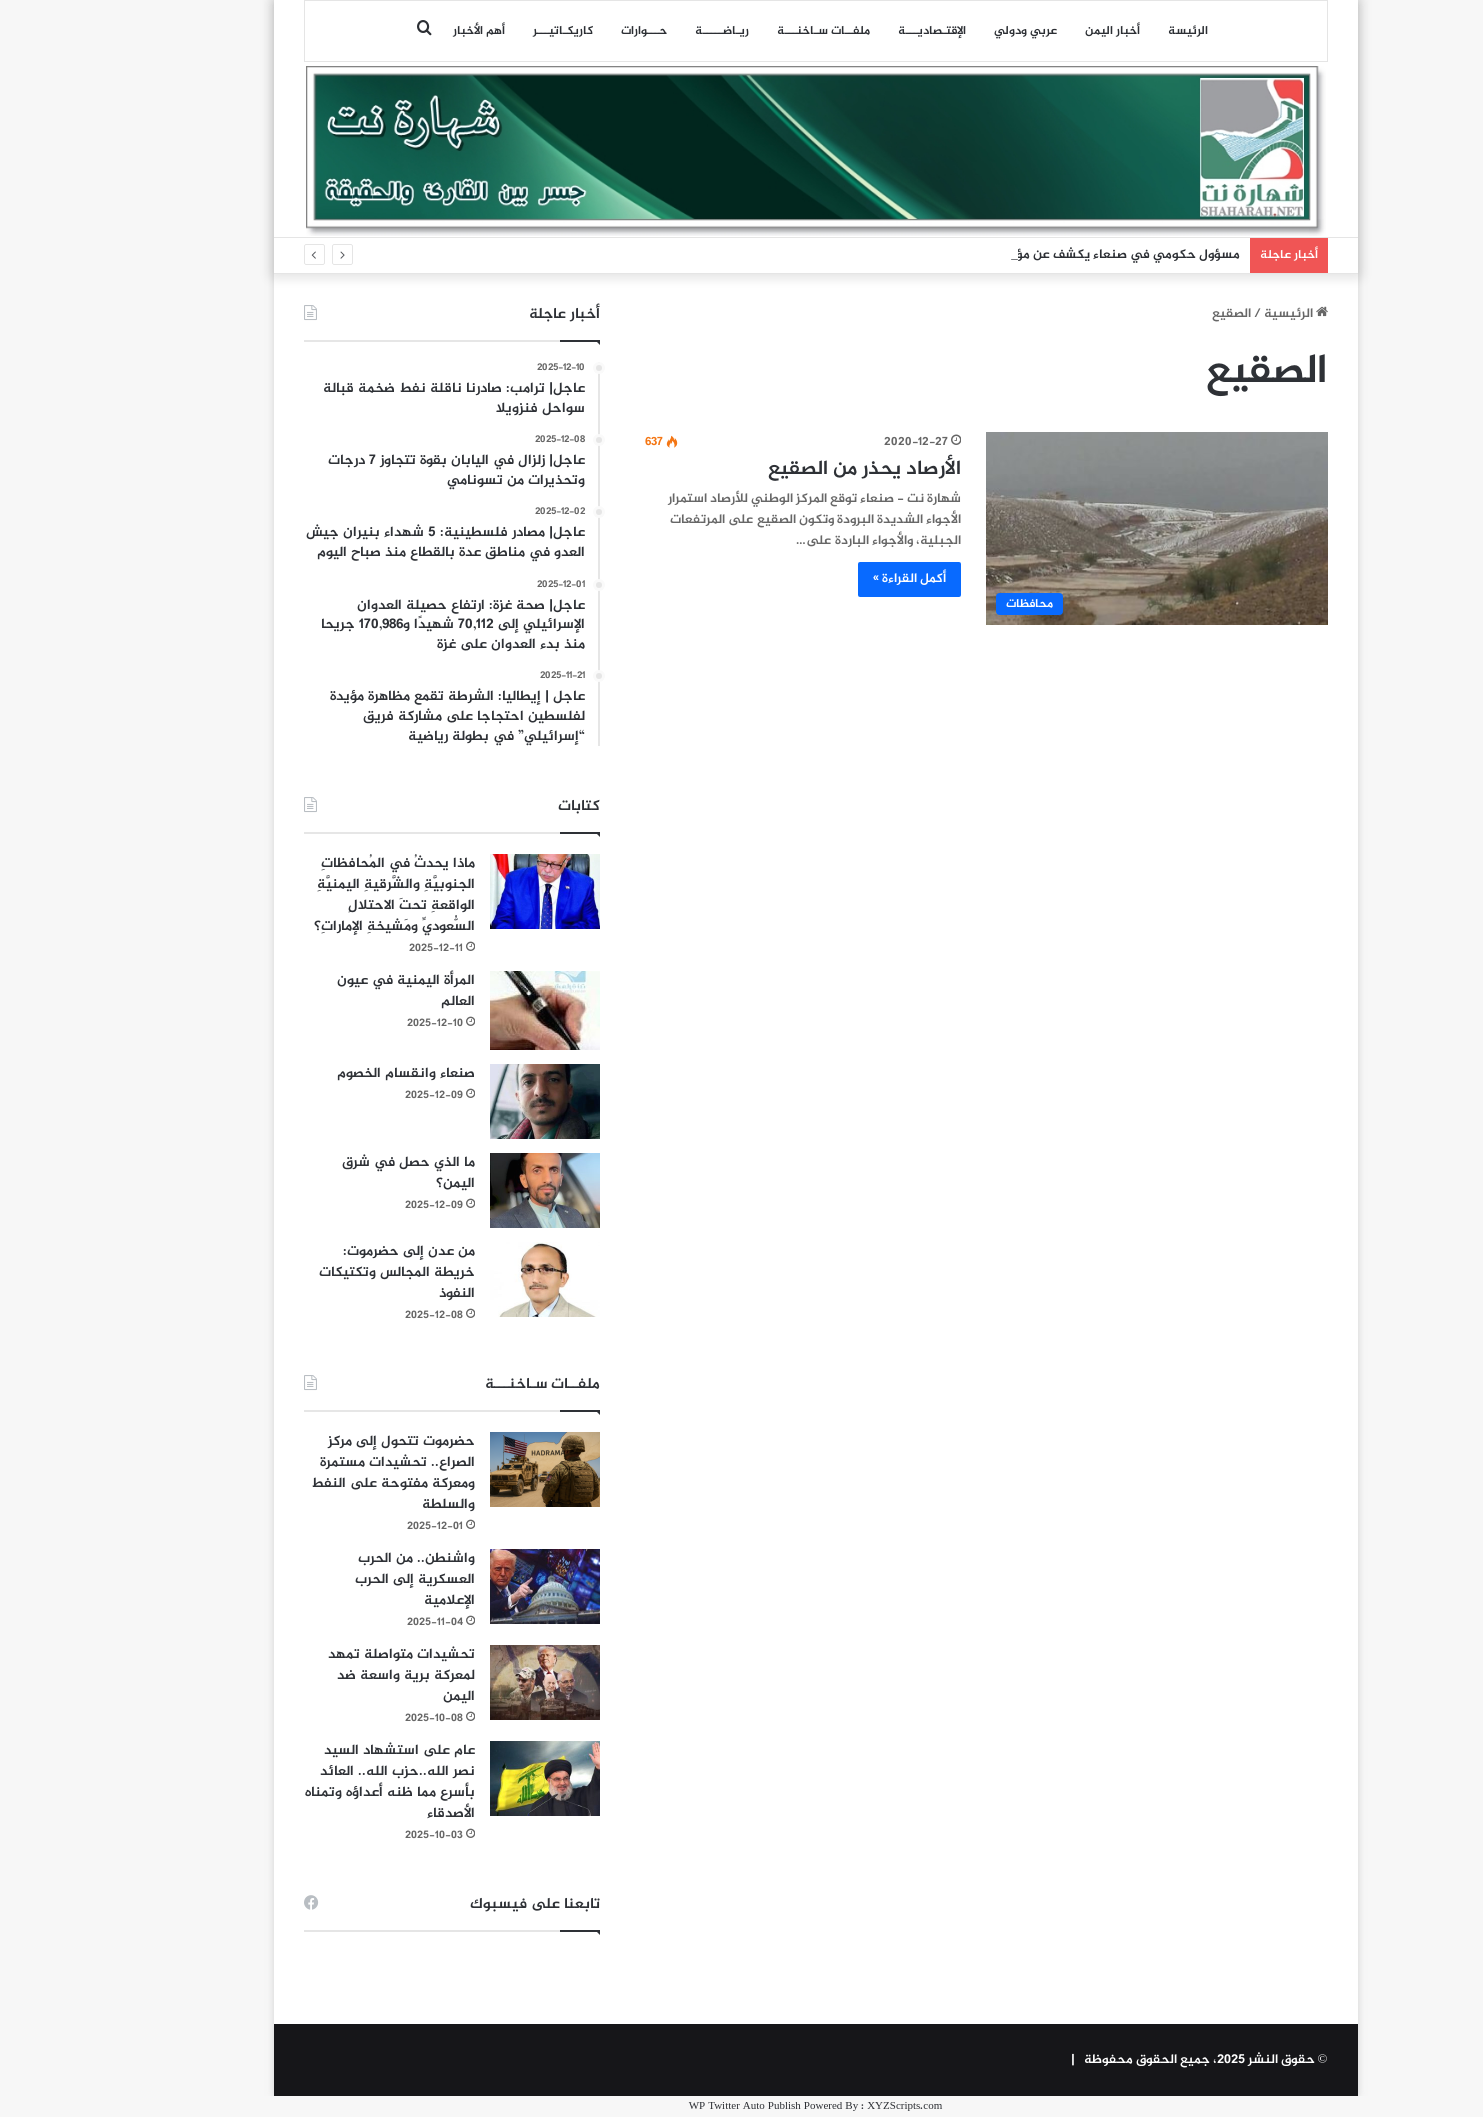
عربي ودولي (951, 31)
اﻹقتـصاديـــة (858, 31)
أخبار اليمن (1038, 31)
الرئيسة (1114, 31)
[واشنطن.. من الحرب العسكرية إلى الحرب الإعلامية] (471, 1586)
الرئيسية (1222, 314)
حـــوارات (570, 31)
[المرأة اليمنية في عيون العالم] (471, 1010)
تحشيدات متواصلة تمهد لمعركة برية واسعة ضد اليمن (327, 1675)
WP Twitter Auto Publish (671, 2106)
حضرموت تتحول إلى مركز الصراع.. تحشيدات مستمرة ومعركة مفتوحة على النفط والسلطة (319, 1473)
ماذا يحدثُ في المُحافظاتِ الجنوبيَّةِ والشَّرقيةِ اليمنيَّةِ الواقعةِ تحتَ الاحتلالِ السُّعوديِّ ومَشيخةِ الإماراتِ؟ (320, 895)
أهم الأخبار (405, 31)
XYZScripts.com (830, 2106)
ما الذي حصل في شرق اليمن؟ (334, 1173)
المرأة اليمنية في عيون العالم (332, 991)
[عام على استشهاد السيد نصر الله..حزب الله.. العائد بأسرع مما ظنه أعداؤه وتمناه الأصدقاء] (471, 1778)
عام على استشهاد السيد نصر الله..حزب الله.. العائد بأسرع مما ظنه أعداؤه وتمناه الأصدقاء (316, 1782)
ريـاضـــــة (648, 31)
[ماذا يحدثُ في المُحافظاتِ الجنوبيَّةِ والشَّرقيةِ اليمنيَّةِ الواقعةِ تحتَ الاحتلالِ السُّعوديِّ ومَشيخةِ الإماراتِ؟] (471, 891)
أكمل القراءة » (835, 579)
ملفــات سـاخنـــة (749, 31)
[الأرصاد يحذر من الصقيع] (1082, 528)
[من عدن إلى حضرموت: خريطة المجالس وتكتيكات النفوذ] (471, 1279)
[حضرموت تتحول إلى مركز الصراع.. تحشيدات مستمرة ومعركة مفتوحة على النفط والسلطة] (471, 1469)
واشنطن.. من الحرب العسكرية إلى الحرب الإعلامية (341, 1579)
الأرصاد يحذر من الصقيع (790, 469)
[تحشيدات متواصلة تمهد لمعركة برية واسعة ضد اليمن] (471, 1682)
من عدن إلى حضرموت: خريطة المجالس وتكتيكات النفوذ (323, 1272)
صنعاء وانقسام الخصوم (332, 1073)
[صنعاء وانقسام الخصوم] (471, 1101)
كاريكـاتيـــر (489, 31)
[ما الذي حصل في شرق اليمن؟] (471, 1190)
